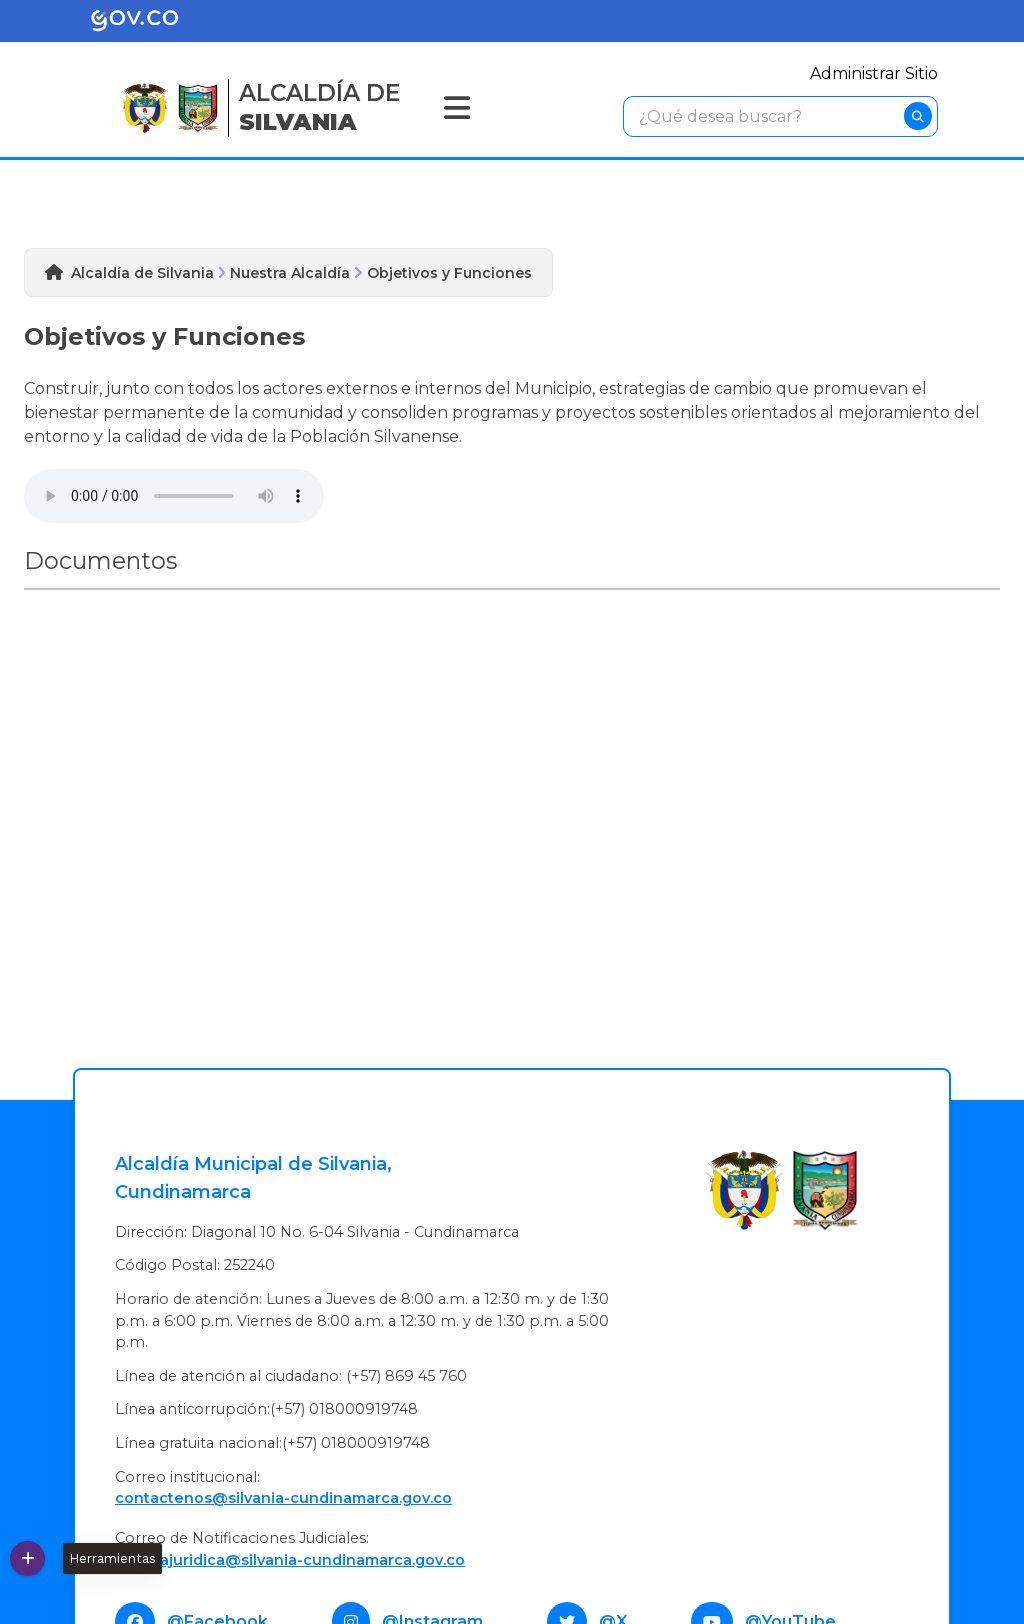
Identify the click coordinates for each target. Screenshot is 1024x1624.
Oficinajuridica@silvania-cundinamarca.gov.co (290, 1560)
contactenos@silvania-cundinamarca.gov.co (283, 1498)
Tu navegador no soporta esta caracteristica (174, 496)
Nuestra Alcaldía (290, 273)
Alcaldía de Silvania (142, 273)
